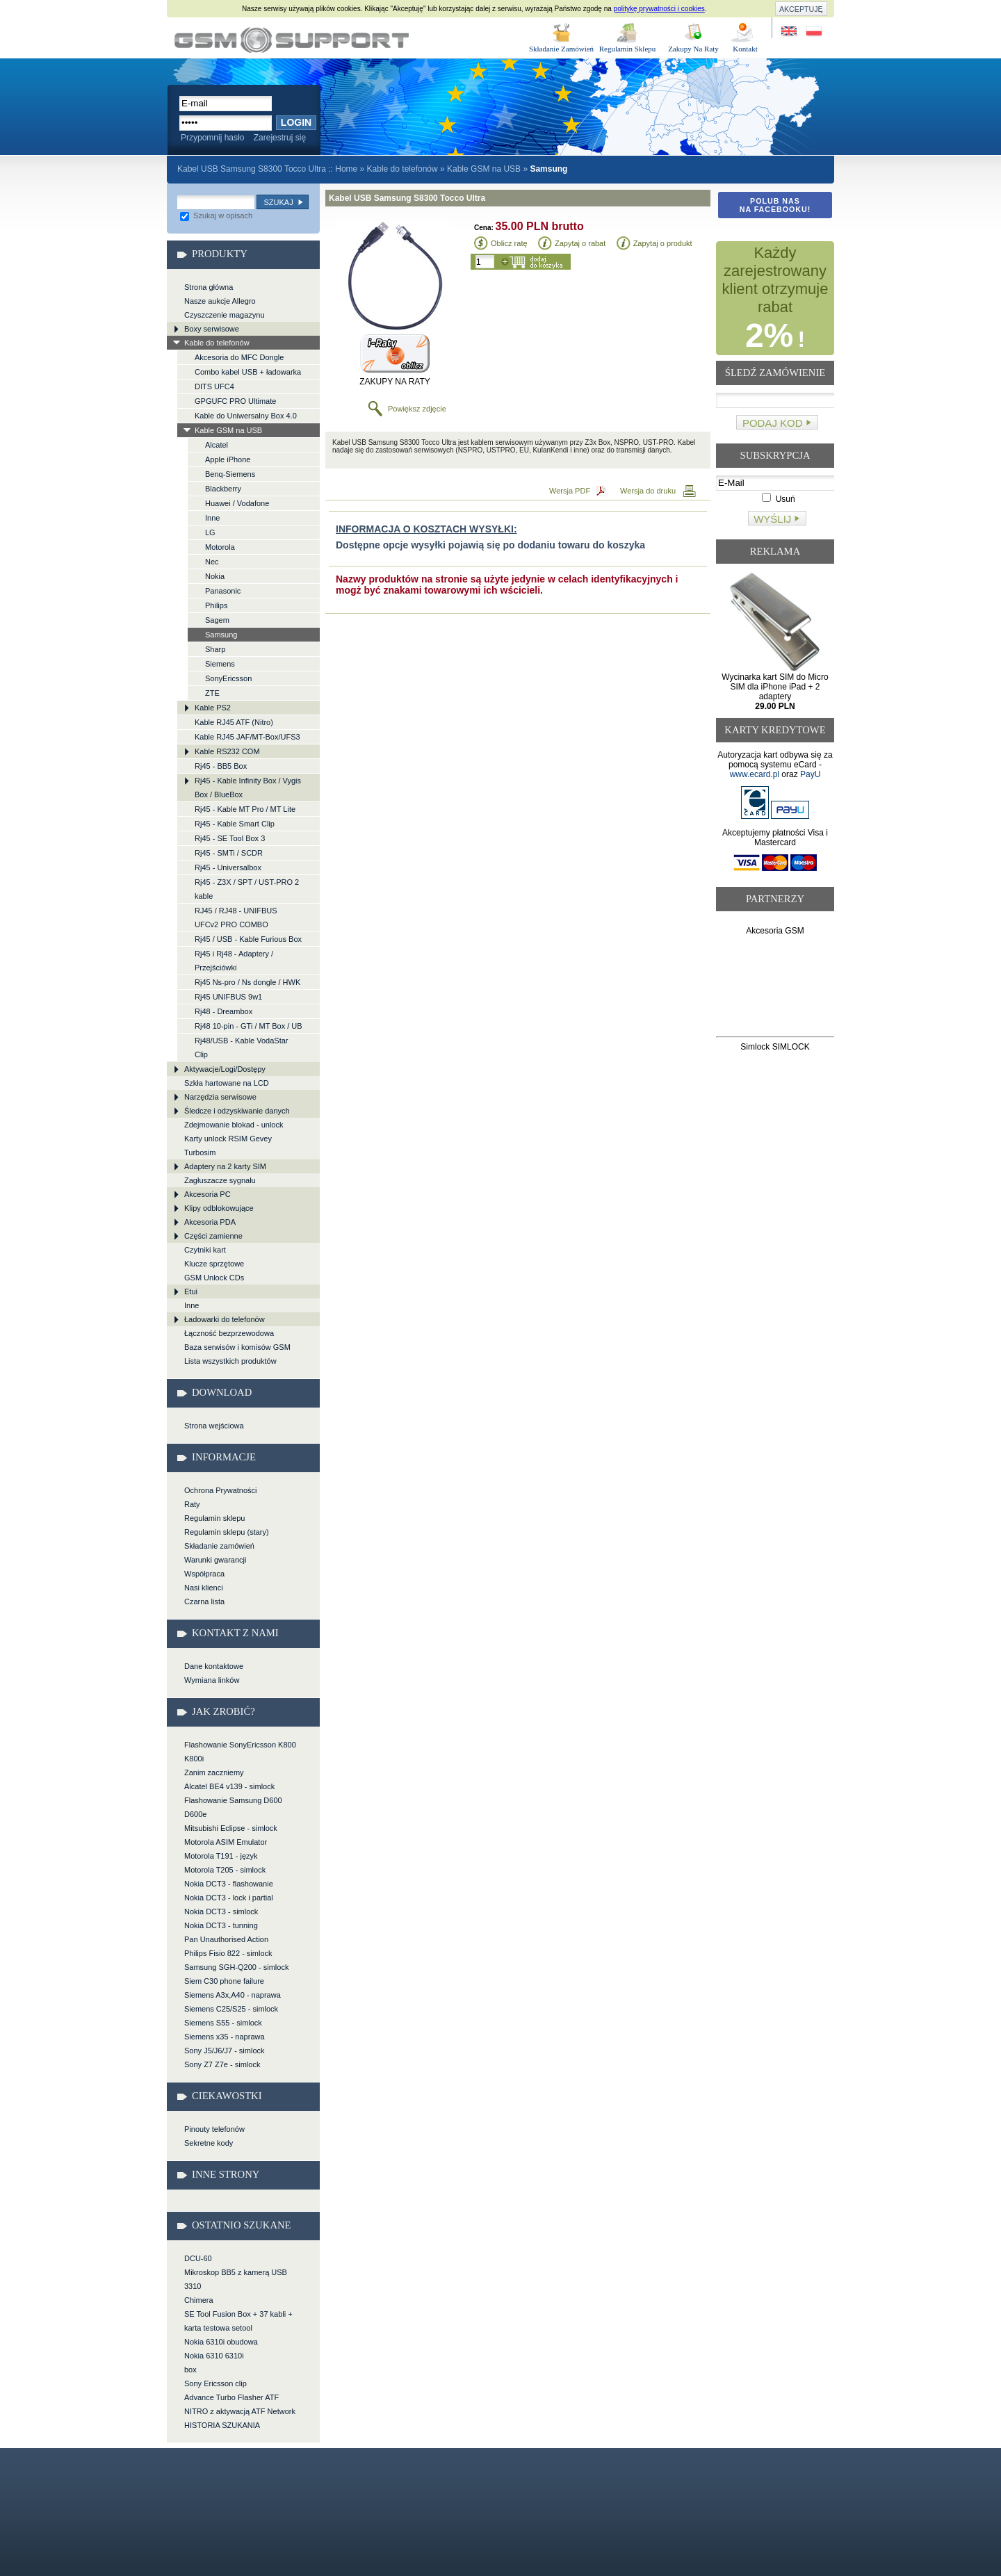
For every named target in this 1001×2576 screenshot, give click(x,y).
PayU (810, 774)
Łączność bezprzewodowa (229, 1333)
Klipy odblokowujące (219, 1208)
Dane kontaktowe (213, 1666)
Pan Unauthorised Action (226, 1939)
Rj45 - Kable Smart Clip (235, 824)
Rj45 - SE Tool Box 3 (230, 838)
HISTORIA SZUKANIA (222, 2425)
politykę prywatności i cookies (659, 9)
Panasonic (223, 591)
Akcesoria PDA (210, 1222)
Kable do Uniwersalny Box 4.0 (246, 415)
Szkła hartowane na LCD (226, 1083)
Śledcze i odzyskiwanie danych (237, 1111)
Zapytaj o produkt (662, 243)
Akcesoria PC (207, 1194)
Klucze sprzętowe (214, 1264)
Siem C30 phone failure (224, 1981)
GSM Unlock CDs (214, 1277)
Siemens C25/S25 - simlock (231, 2009)
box (190, 2369)
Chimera (198, 2300)
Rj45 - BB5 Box (221, 766)
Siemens (220, 664)
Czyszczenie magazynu (224, 315)
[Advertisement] (775, 988)
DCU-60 (198, 2258)
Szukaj (278, 202)
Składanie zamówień (219, 1546)
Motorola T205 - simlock (225, 1870)
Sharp (215, 649)
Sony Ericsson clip (215, 2383)
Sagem (217, 620)
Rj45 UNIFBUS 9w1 (228, 997)
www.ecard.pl (754, 774)
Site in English (790, 31)
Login (296, 122)
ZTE (212, 693)
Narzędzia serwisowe (220, 1097)
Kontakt (745, 48)
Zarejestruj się (280, 137)
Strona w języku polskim (812, 31)
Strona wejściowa (214, 1425)
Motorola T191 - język (221, 1856)
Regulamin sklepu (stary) (226, 1532)
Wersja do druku (648, 491)
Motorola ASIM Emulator (225, 1842)
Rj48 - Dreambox (223, 1011)
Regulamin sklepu (214, 1518)
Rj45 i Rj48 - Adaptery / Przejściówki (234, 960)
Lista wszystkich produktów (230, 1361)
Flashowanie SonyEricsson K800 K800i (240, 1752)
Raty (192, 1504)
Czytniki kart (205, 1250)
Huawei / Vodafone (237, 503)
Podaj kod (772, 423)
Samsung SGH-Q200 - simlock (236, 1967)
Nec (212, 561)
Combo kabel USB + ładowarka (248, 372)
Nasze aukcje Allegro (220, 301)
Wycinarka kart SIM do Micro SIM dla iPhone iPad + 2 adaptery (775, 691)
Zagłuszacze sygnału (220, 1180)
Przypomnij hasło (212, 137)
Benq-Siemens (230, 474)
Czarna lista (204, 1601)
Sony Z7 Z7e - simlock (222, 2064)
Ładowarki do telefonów (224, 1319)
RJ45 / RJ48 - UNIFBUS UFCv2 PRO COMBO (236, 917)
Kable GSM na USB (484, 169)
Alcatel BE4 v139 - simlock (229, 1786)
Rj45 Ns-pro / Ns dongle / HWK (247, 982)
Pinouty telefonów (214, 2129)
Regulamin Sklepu (627, 48)
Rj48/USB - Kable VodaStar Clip (241, 1047)
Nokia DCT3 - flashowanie (228, 1884)
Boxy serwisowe (211, 329)
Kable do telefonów (402, 169)
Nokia (215, 576)
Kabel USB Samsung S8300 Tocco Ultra (291, 40)
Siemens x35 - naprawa (224, 2036)
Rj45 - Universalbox (228, 867)
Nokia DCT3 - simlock (221, 1911)
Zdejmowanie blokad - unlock (233, 1124)
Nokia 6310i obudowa (221, 2342)
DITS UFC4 (214, 386)
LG (210, 532)
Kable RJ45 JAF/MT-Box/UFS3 (247, 737)
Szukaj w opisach (216, 215)
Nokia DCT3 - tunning (221, 1925)
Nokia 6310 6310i (214, 2355)
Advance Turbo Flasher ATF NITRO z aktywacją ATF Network (239, 2404)
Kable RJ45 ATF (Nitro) (234, 722)
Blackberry (223, 488)
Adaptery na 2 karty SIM (225, 1166)
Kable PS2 (213, 707)
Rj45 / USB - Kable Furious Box (248, 939)
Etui (190, 1291)
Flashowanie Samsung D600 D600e (233, 1807)
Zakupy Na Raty (693, 48)
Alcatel (216, 445)
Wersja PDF (569, 491)
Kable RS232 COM (227, 751)
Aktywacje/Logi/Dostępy (225, 1069)
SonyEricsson (228, 678)
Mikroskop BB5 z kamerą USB (235, 2272)
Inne (212, 518)
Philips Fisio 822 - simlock (228, 1953)
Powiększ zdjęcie (417, 409)
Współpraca (204, 1574)
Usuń (778, 499)
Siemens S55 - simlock (223, 2023)
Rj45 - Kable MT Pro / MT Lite (245, 809)
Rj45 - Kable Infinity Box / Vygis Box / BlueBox (248, 787)
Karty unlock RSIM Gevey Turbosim (228, 1145)
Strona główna (208, 287)
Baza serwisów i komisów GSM (237, 1347)
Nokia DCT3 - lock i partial (228, 1897)
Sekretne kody (208, 2143)
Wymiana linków (211, 1680)
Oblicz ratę (509, 243)
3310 (192, 2286)
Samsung (221, 634)
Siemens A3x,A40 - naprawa (232, 1995)
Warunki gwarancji (215, 1560)
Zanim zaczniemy (214, 1772)
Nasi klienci (203, 1587)
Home (346, 169)
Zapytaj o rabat (580, 243)
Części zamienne (213, 1236)
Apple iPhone (227, 459)
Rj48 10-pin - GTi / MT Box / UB (248, 1026)
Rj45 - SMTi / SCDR (229, 853)
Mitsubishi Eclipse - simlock (230, 1828)
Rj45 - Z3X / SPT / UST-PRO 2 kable (247, 889)
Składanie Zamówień (561, 48)
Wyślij (772, 519)
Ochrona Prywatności (220, 1490)
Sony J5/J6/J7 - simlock (224, 2050)
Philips (216, 605)
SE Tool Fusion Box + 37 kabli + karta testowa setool (238, 2321)
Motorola (220, 547)
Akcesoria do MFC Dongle (239, 357)
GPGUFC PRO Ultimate (235, 401)
